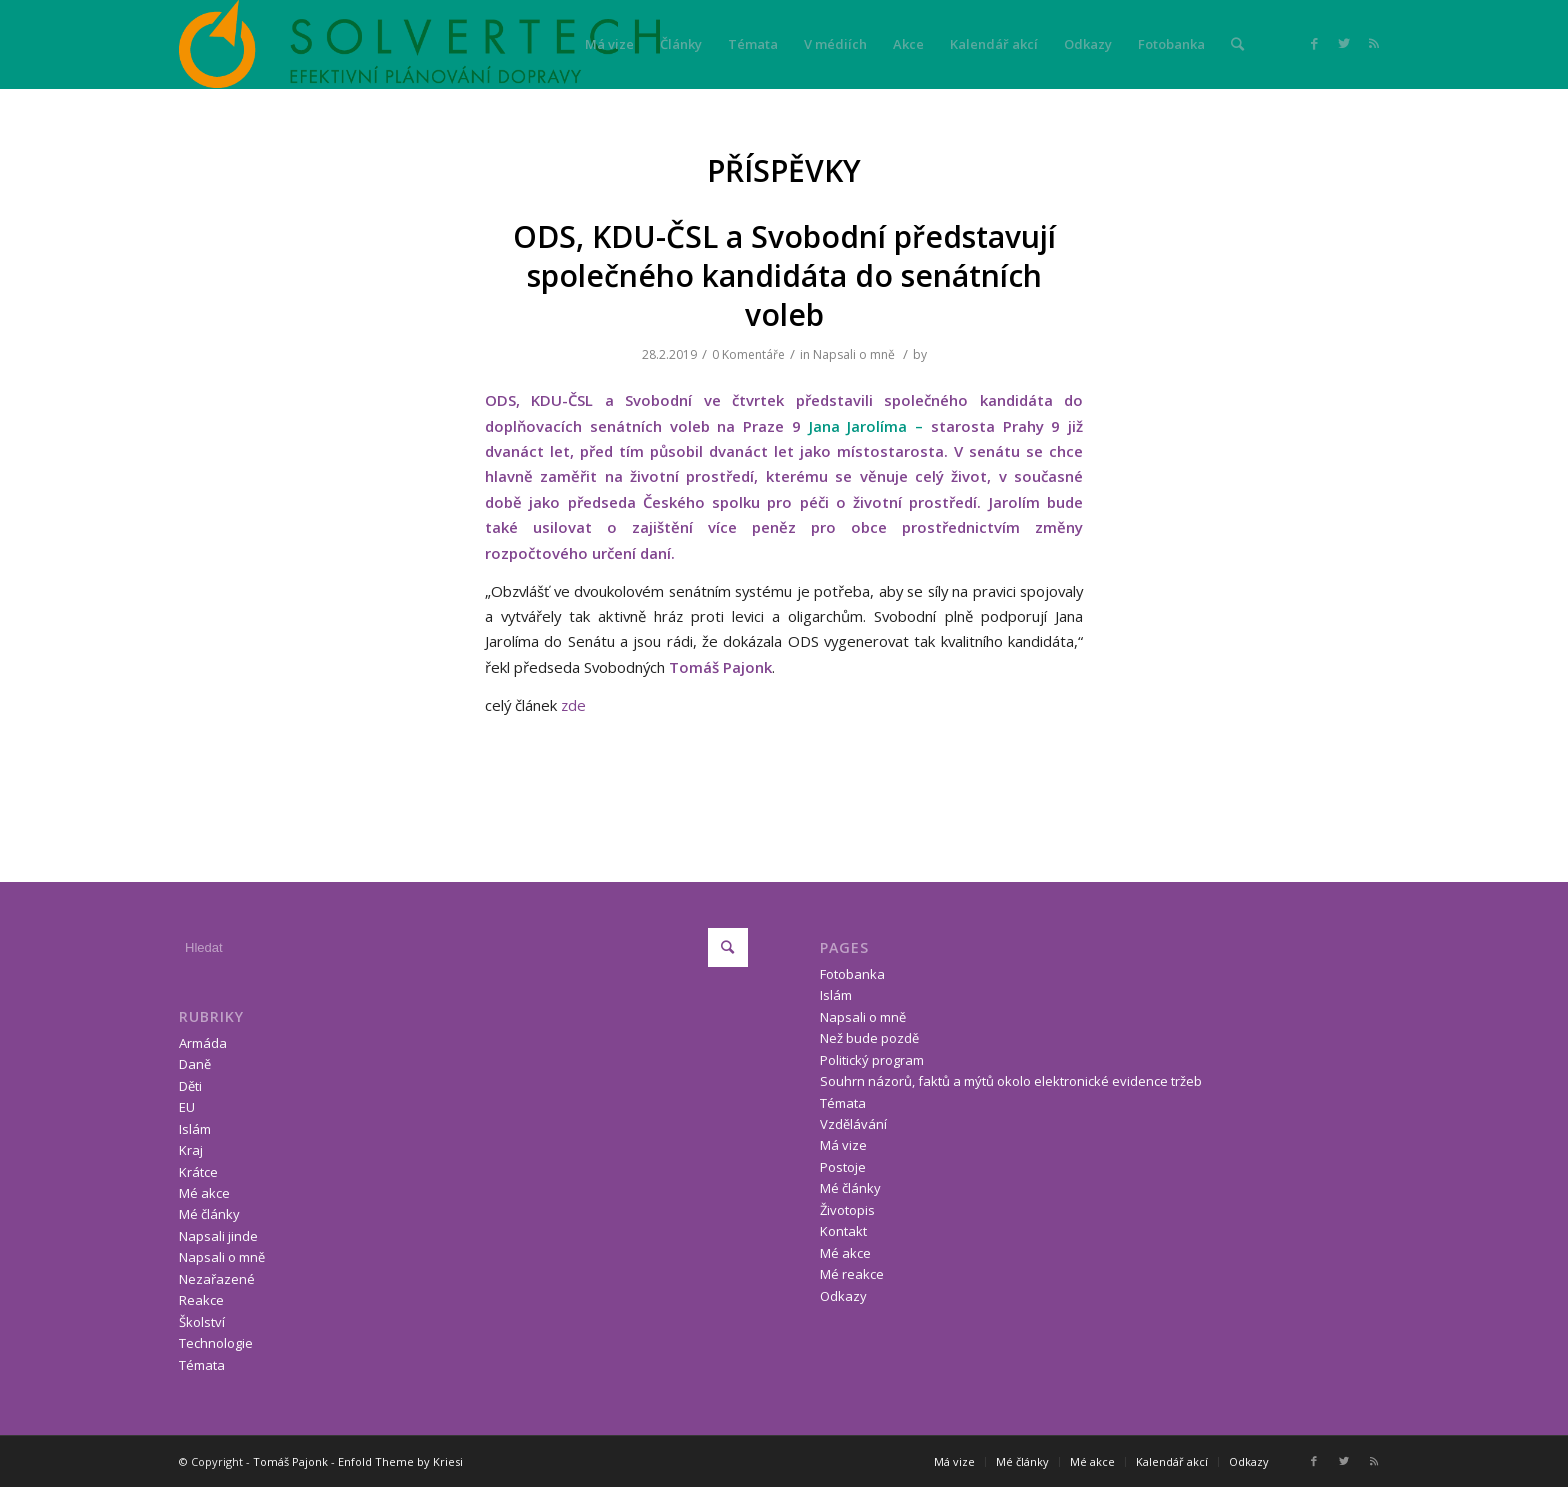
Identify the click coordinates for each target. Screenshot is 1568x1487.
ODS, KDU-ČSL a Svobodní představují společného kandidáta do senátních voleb (784, 275)
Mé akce (204, 1193)
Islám (195, 1129)
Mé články (209, 1214)
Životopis (847, 1210)
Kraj (191, 1150)
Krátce (198, 1172)
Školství (202, 1322)
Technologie (216, 1343)
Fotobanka (852, 974)
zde (573, 705)
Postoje (843, 1167)
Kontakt (843, 1231)
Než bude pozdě (869, 1038)
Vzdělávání (853, 1124)
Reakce (201, 1300)
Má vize (843, 1145)
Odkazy (843, 1296)
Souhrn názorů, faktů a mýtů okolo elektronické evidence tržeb (1011, 1081)
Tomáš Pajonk (290, 1461)
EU (187, 1107)
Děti (190, 1086)
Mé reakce (852, 1274)
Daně (195, 1064)
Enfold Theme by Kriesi (400, 1461)
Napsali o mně (854, 354)
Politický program (872, 1060)
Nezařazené (217, 1279)
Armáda (203, 1043)
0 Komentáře (748, 354)
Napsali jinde (218, 1236)
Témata (202, 1365)
